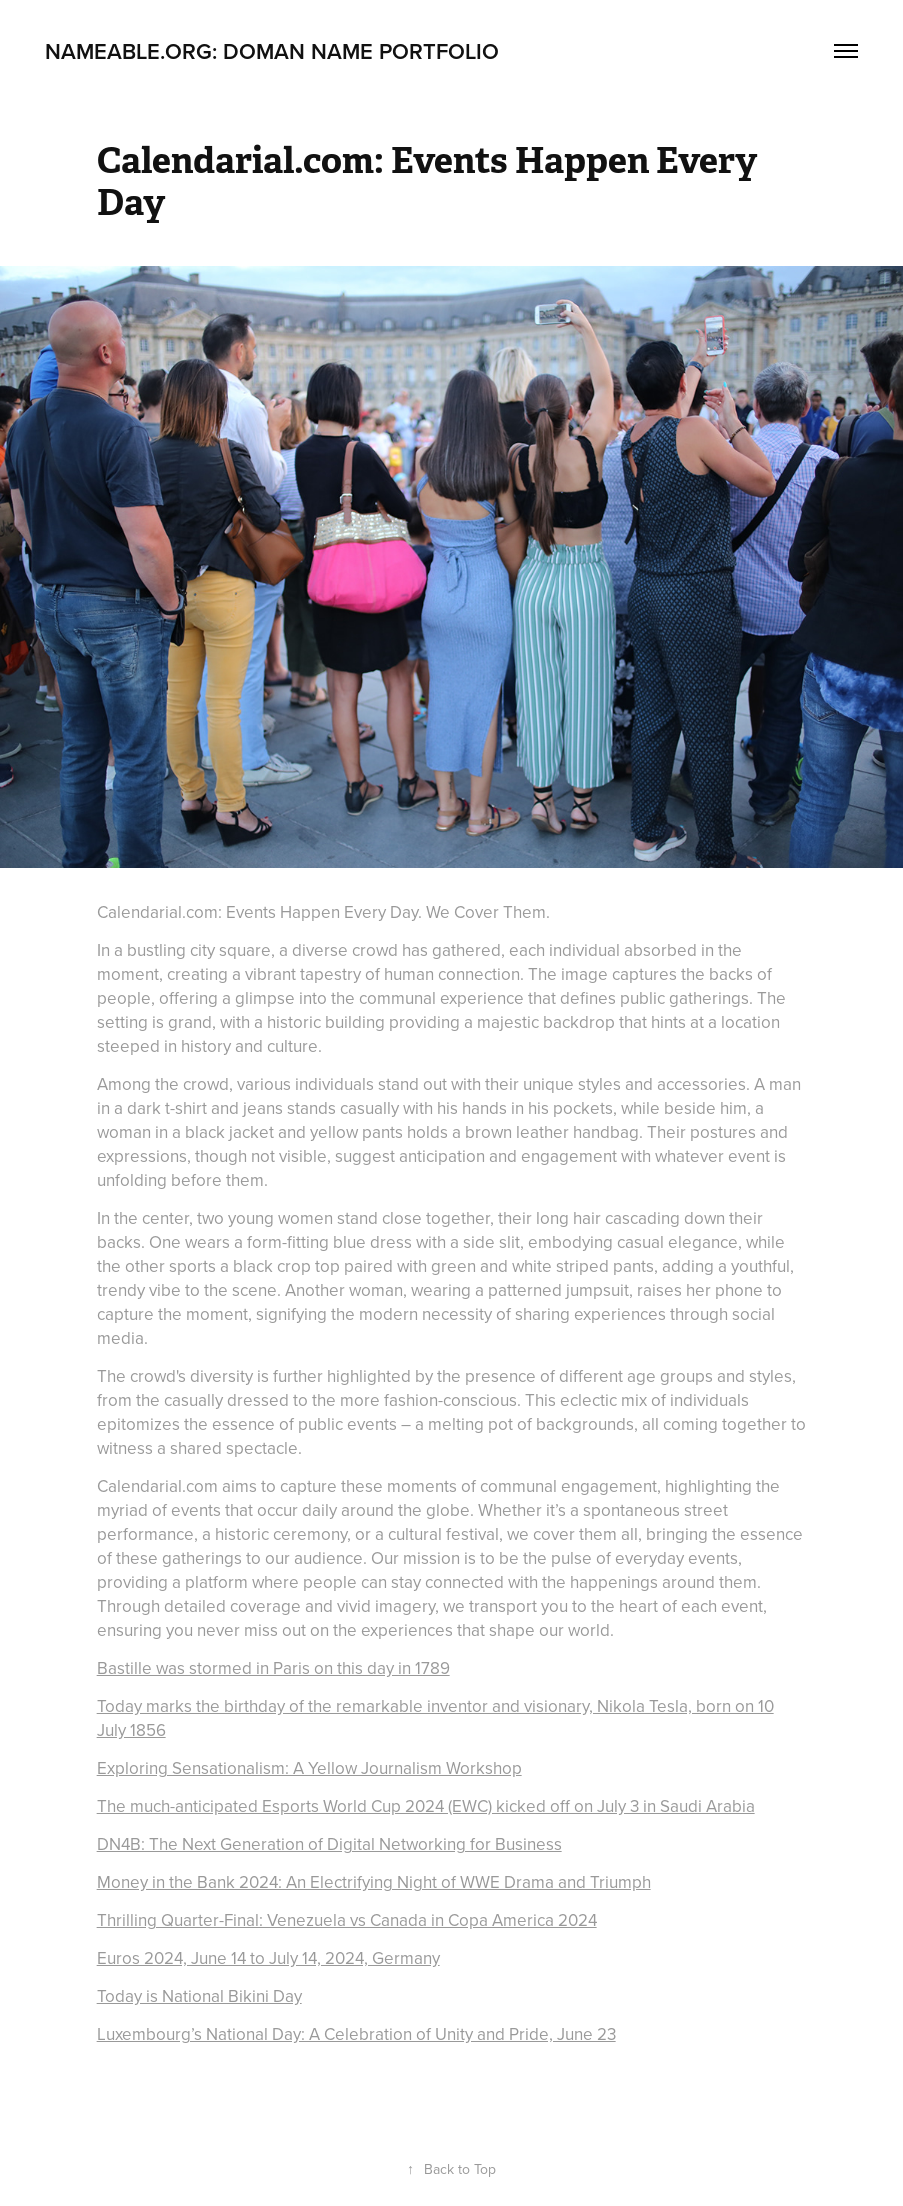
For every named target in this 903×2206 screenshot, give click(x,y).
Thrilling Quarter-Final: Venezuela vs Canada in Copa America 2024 (347, 1920)
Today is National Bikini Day (199, 1996)
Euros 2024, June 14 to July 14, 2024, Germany (268, 1958)
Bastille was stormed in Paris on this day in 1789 (273, 1668)
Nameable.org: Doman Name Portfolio (272, 51)
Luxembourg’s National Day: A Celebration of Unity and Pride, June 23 (356, 2034)
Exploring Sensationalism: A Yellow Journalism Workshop (309, 1768)
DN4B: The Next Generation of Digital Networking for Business (329, 1844)
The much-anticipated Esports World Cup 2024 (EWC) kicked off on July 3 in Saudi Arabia (426, 1806)
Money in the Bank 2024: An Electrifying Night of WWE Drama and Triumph (374, 1882)
